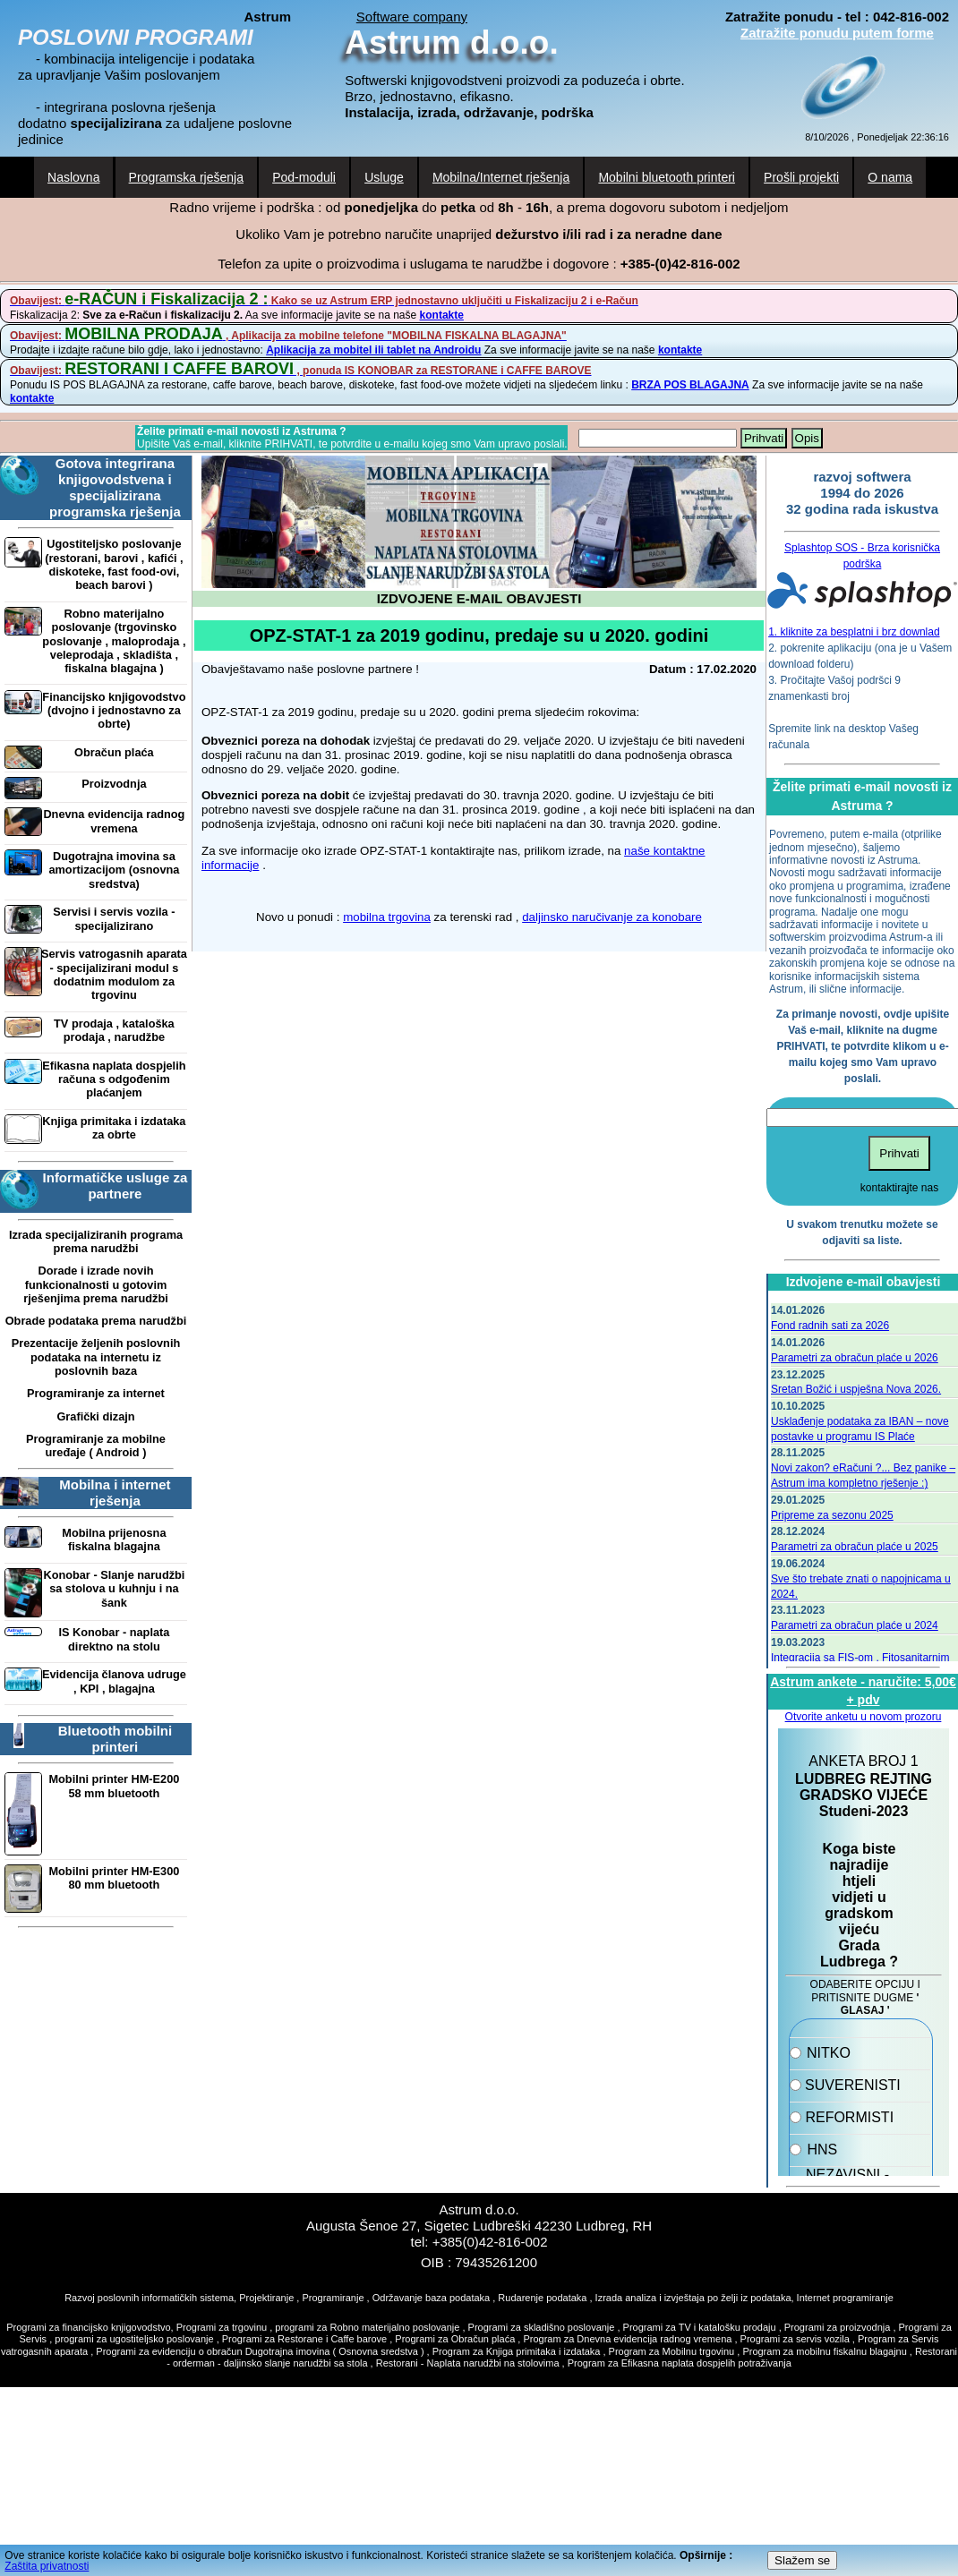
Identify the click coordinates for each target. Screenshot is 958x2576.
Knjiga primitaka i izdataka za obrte (113, 1127)
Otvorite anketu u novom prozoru (863, 1716)
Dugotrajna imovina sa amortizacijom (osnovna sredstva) (113, 870)
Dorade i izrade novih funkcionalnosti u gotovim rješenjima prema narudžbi (95, 1284)
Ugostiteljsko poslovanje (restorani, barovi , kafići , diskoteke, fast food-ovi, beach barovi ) (114, 564)
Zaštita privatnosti (46, 2566)
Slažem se (802, 2560)
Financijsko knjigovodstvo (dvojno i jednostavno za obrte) (113, 710)
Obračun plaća (114, 752)
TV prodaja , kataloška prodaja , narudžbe (114, 1030)
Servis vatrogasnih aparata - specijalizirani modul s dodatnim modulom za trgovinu (114, 974)
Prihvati (763, 438)
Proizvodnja (113, 783)
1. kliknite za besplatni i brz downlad (853, 632)
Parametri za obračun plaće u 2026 (854, 1358)
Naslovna (73, 177)
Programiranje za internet (96, 1393)
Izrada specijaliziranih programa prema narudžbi (96, 1241)
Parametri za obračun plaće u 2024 (854, 1625)
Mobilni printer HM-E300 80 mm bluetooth (113, 1877)
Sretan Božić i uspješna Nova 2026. (856, 1389)
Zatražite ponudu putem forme (837, 32)
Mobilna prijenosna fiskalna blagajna (114, 1539)
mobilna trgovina (387, 917)
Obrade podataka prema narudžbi (96, 1320)
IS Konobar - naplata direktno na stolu (113, 1638)
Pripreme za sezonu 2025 (832, 1515)
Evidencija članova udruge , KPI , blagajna (114, 1681)
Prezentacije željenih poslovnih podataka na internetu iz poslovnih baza (96, 1357)
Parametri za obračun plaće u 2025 (854, 1546)
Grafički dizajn (95, 1416)
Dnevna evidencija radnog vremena (113, 820)
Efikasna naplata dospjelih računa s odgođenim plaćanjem (113, 1079)
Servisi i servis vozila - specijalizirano (114, 918)
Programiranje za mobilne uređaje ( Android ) (96, 1445)
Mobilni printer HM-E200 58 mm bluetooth (113, 1785)
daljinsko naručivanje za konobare (612, 917)
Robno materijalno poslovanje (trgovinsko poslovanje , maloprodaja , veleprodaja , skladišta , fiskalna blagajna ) (113, 641)
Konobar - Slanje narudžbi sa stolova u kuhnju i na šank (113, 1588)
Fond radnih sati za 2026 (830, 1325)
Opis (807, 438)
